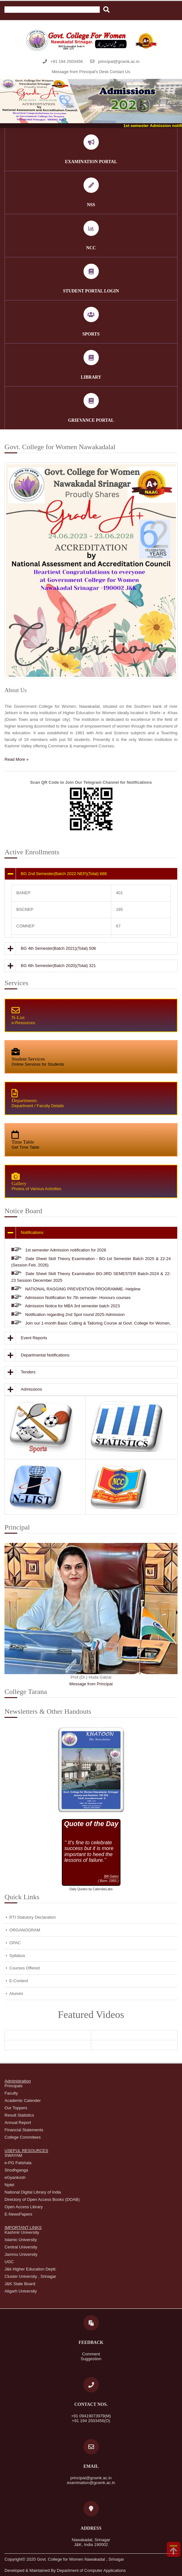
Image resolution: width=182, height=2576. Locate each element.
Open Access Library (23, 2206)
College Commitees (22, 2137)
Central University (20, 2247)
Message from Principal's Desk (80, 71)
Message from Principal (91, 1683)
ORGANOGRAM (24, 1930)
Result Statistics (19, 2115)
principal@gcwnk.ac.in (119, 61)
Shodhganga (16, 2170)
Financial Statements (23, 2129)
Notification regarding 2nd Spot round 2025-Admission (75, 1314)
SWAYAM (13, 2155)
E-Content (18, 1980)
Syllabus (17, 1955)
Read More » (16, 759)
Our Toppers (15, 2107)
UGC (9, 2261)
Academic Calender (22, 2100)
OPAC (15, 1942)
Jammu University (20, 2254)
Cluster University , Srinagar (30, 2276)
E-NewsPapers (18, 2214)
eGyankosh (14, 2177)
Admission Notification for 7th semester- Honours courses (78, 1297)
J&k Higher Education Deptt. (30, 2269)
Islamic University (20, 2239)
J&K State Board (19, 2283)
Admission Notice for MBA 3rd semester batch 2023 (72, 1305)
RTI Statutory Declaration (32, 1917)
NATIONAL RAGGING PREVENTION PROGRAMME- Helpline (83, 1289)
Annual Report (17, 2122)
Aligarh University (20, 2291)
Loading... (91, 1852)
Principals (13, 2085)
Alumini (16, 1993)
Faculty (11, 2093)
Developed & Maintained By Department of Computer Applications (65, 2570)
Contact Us (120, 71)
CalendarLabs (103, 1889)
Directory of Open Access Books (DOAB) (42, 2199)
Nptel (9, 2184)
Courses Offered (24, 1968)
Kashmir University (21, 2232)
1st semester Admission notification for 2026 (65, 1250)
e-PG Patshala (18, 2162)
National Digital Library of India (32, 2192)
